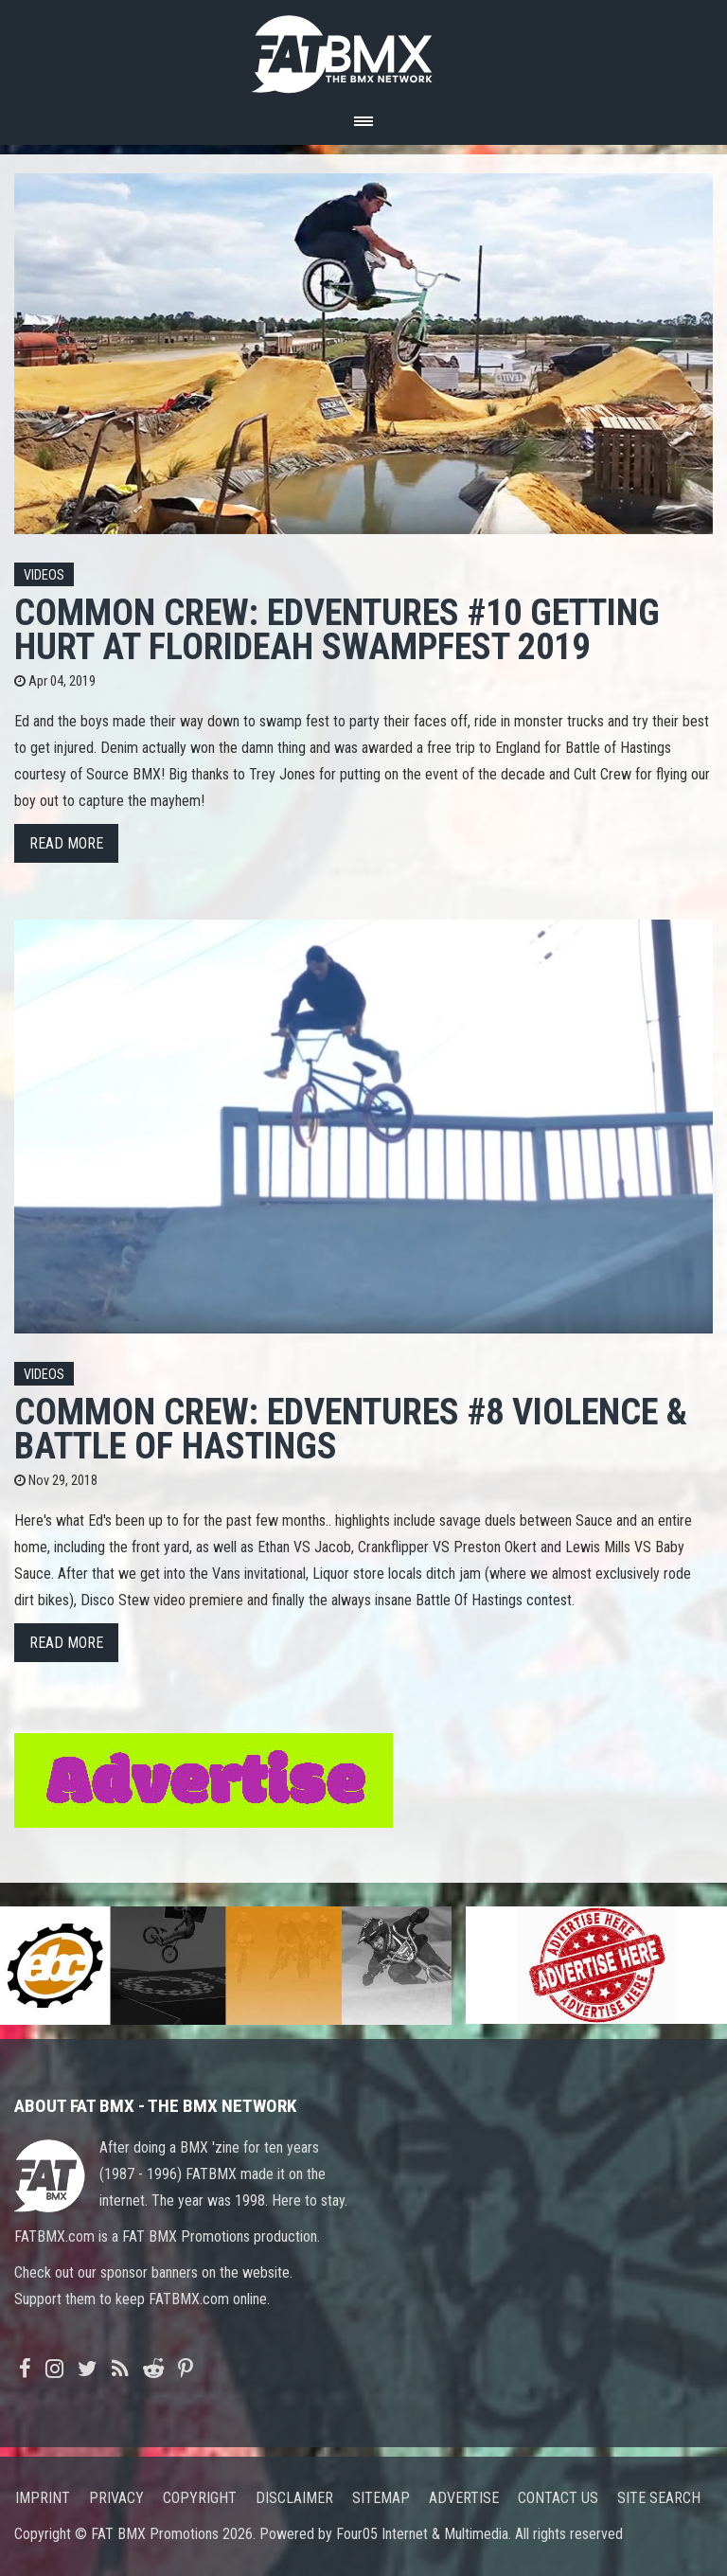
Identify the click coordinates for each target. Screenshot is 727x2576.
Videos (44, 575)
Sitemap (381, 2498)
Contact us (558, 2498)
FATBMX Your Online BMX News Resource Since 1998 (363, 49)
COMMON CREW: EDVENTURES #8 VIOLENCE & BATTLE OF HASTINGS (350, 1428)
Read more (66, 843)
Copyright (200, 2498)
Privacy (116, 2498)
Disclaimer (294, 2498)
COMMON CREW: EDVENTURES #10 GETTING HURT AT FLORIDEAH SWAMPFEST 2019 (337, 629)
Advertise (464, 2498)
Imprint (42, 2498)
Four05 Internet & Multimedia (422, 2534)
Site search (658, 2498)
